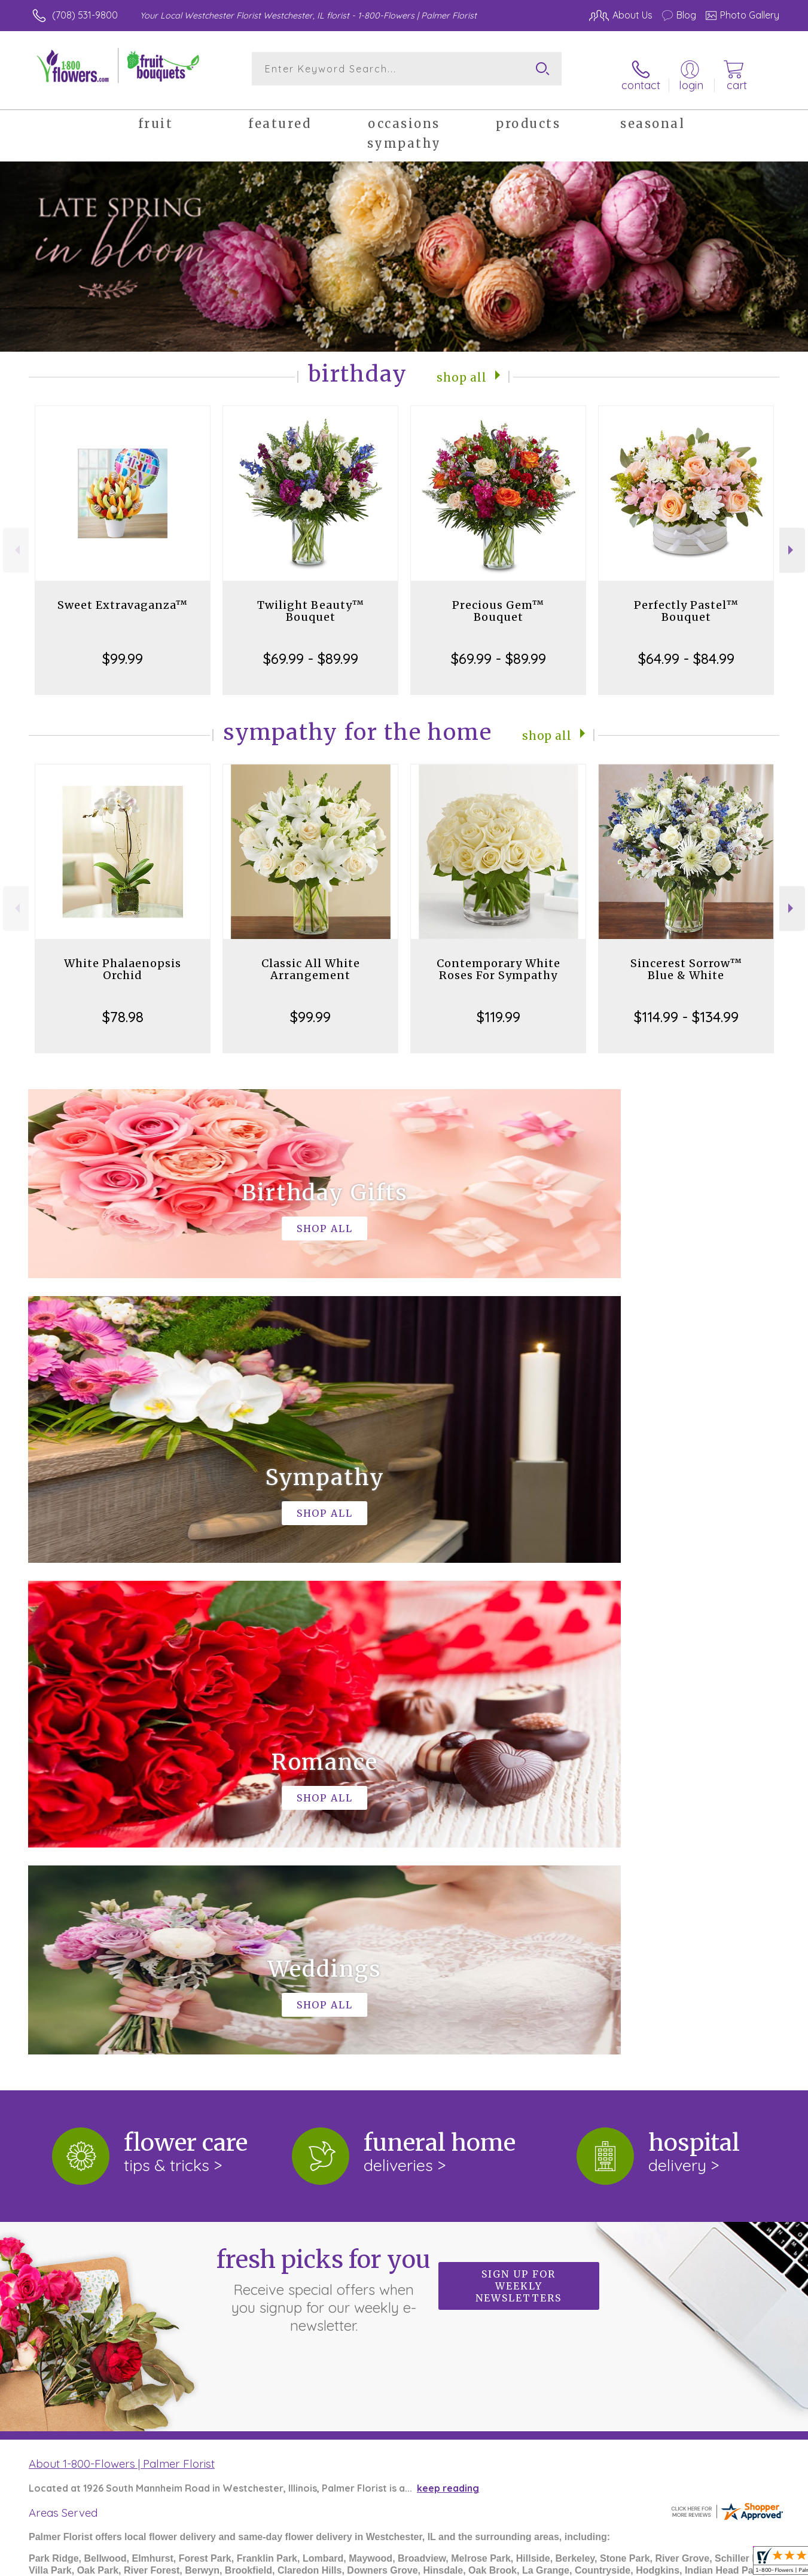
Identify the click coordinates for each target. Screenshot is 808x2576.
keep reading (448, 1987)
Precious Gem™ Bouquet (498, 601)
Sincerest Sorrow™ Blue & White (686, 959)
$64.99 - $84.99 (686, 648)
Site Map (746, 2564)
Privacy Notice (577, 2564)
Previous (16, 540)
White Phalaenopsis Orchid (122, 959)
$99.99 (122, 648)
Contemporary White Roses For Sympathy (498, 959)
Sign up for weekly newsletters (518, 1785)
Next (792, 540)
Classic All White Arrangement (310, 959)
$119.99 (498, 1007)
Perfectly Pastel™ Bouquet (686, 601)
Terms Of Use (504, 2564)
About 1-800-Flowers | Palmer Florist (122, 1962)
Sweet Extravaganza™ (122, 595)
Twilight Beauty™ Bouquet (310, 601)
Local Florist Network (668, 2564)
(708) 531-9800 (85, 15)
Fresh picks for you (324, 1788)
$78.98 (123, 1007)
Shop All (461, 366)
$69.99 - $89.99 (310, 648)
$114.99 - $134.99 (686, 1007)
